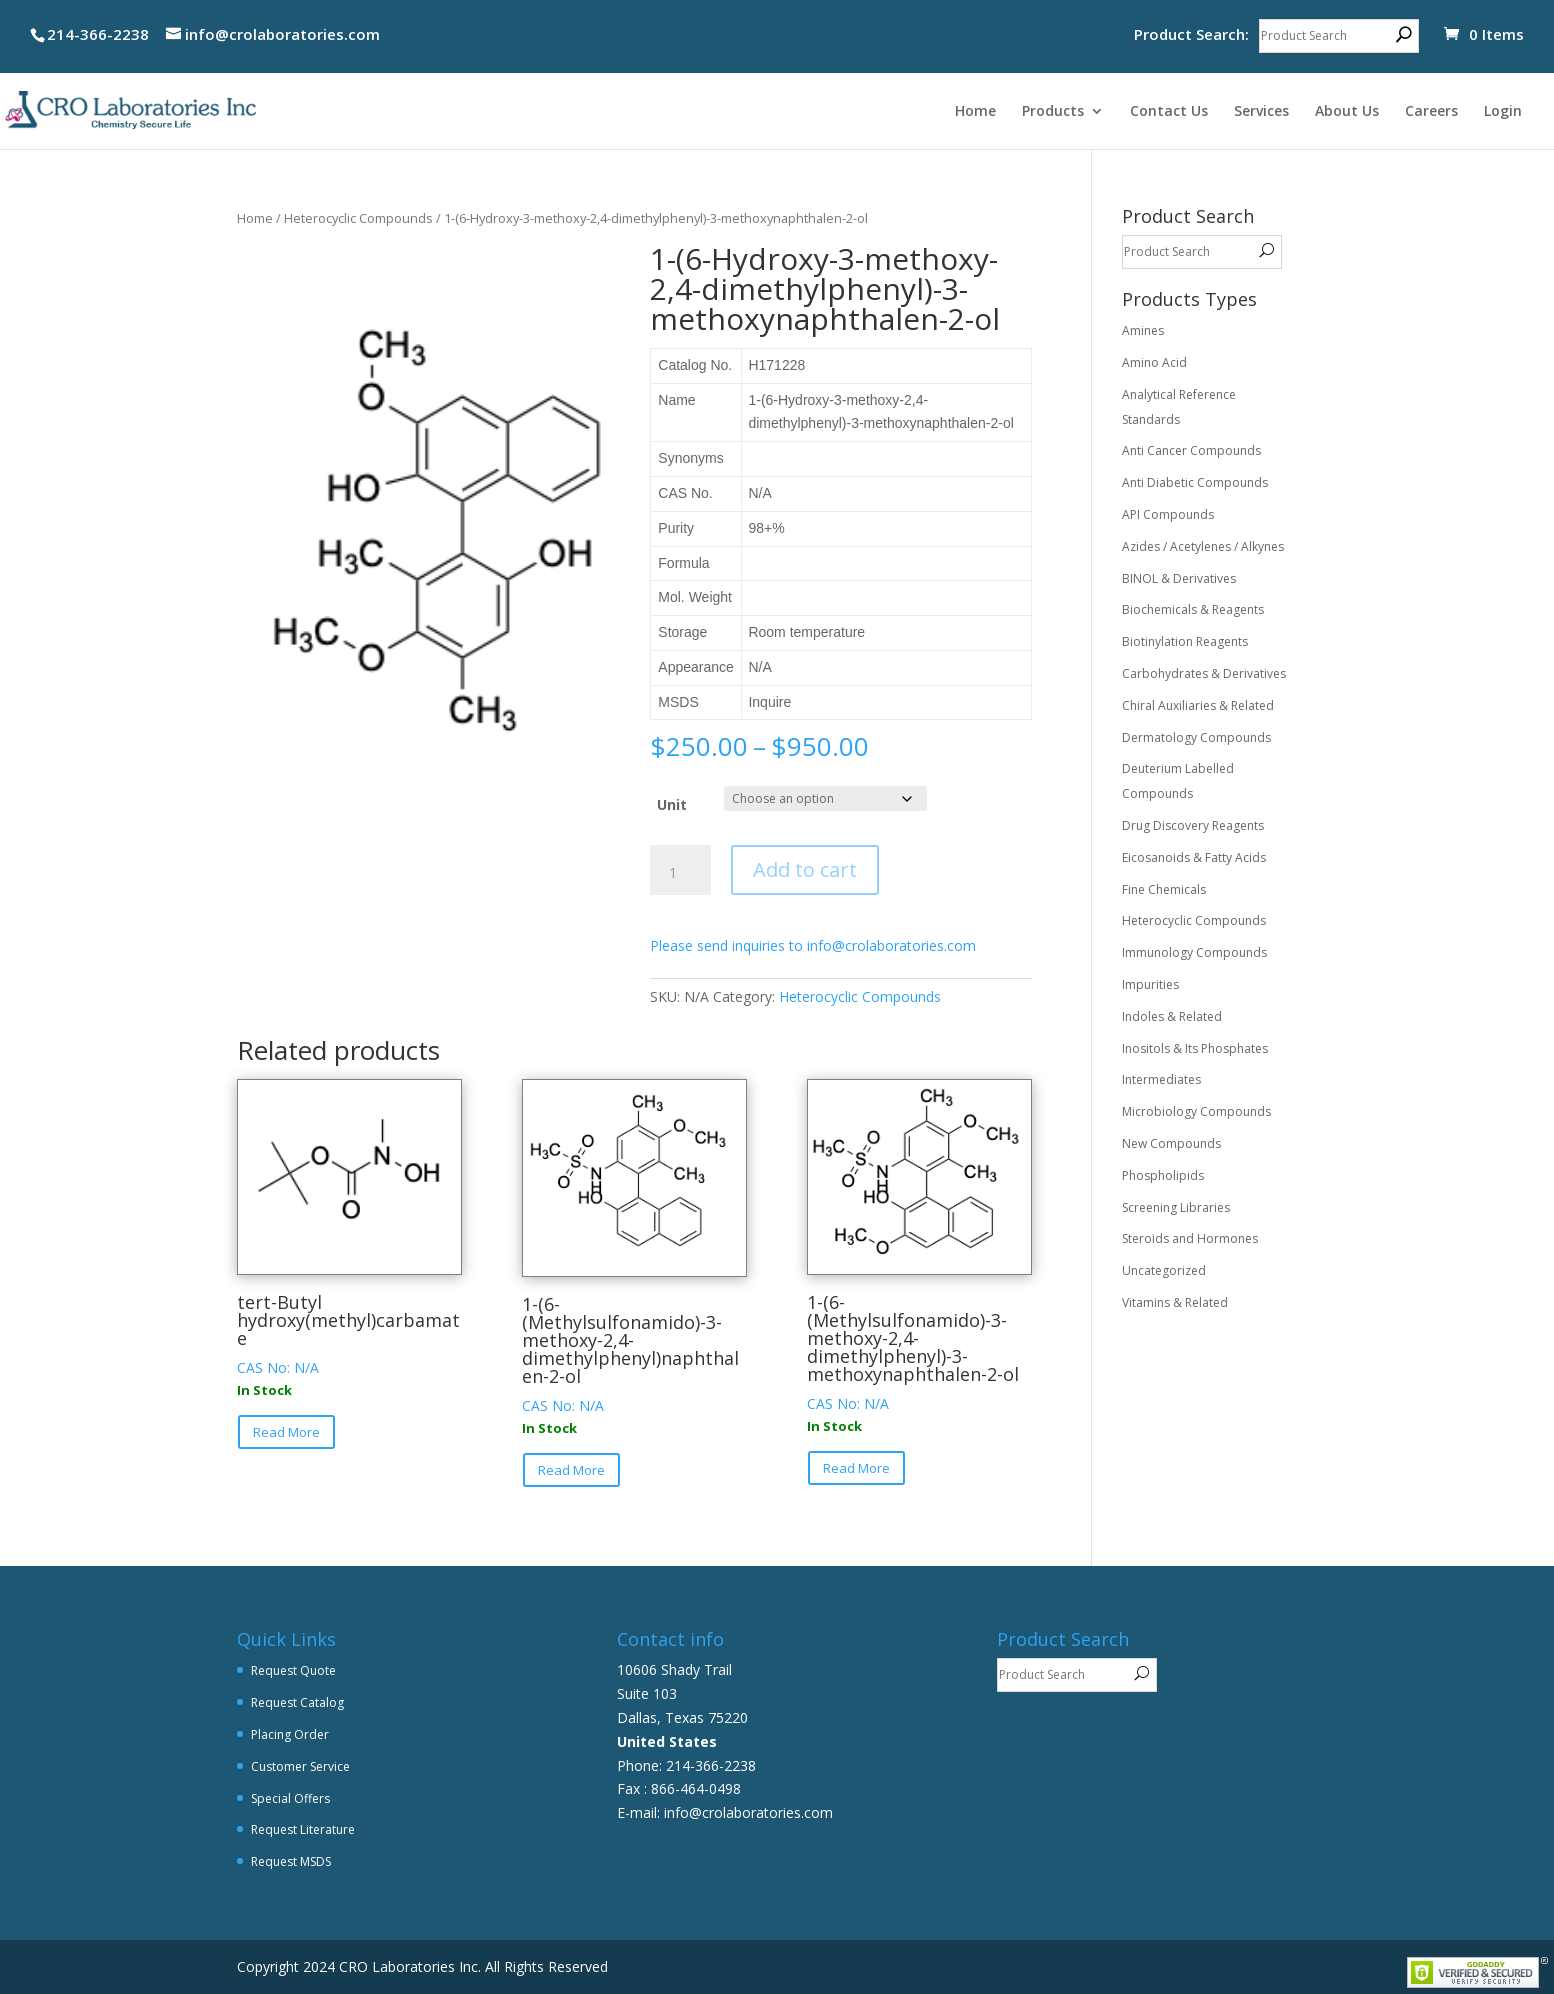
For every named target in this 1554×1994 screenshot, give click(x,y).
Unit (672, 804)
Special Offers (290, 1798)
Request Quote (293, 1670)
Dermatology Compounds (1196, 737)
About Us (1347, 112)
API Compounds (1168, 514)
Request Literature (303, 1829)
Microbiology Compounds (1196, 1111)
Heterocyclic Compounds (358, 218)
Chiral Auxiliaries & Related (1198, 705)
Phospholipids (1163, 1175)
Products (1053, 112)
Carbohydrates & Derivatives (1204, 673)
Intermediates (1161, 1079)
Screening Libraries (1176, 1207)
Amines (1143, 330)
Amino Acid (1154, 362)
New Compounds (1171, 1143)
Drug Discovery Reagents (1193, 825)
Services (1261, 112)
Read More (286, 1432)
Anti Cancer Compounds (1191, 450)
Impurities (1150, 984)
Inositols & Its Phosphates (1195, 1048)
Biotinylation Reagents (1185, 641)
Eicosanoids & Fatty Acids (1194, 857)
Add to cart (805, 869)
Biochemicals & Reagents (1193, 609)
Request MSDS (291, 1861)
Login (1503, 112)
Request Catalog (297, 1702)
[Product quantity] (680, 873)
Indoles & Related (1172, 1016)
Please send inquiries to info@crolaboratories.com (813, 945)
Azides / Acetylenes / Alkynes (1203, 546)
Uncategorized (1164, 1270)
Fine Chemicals (1164, 889)
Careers (1431, 112)
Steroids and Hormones (1190, 1238)
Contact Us (1169, 112)
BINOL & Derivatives (1179, 578)
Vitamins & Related (1175, 1302)
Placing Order (290, 1734)
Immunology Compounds (1194, 952)
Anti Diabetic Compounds (1195, 482)
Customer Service (300, 1766)
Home (975, 112)
